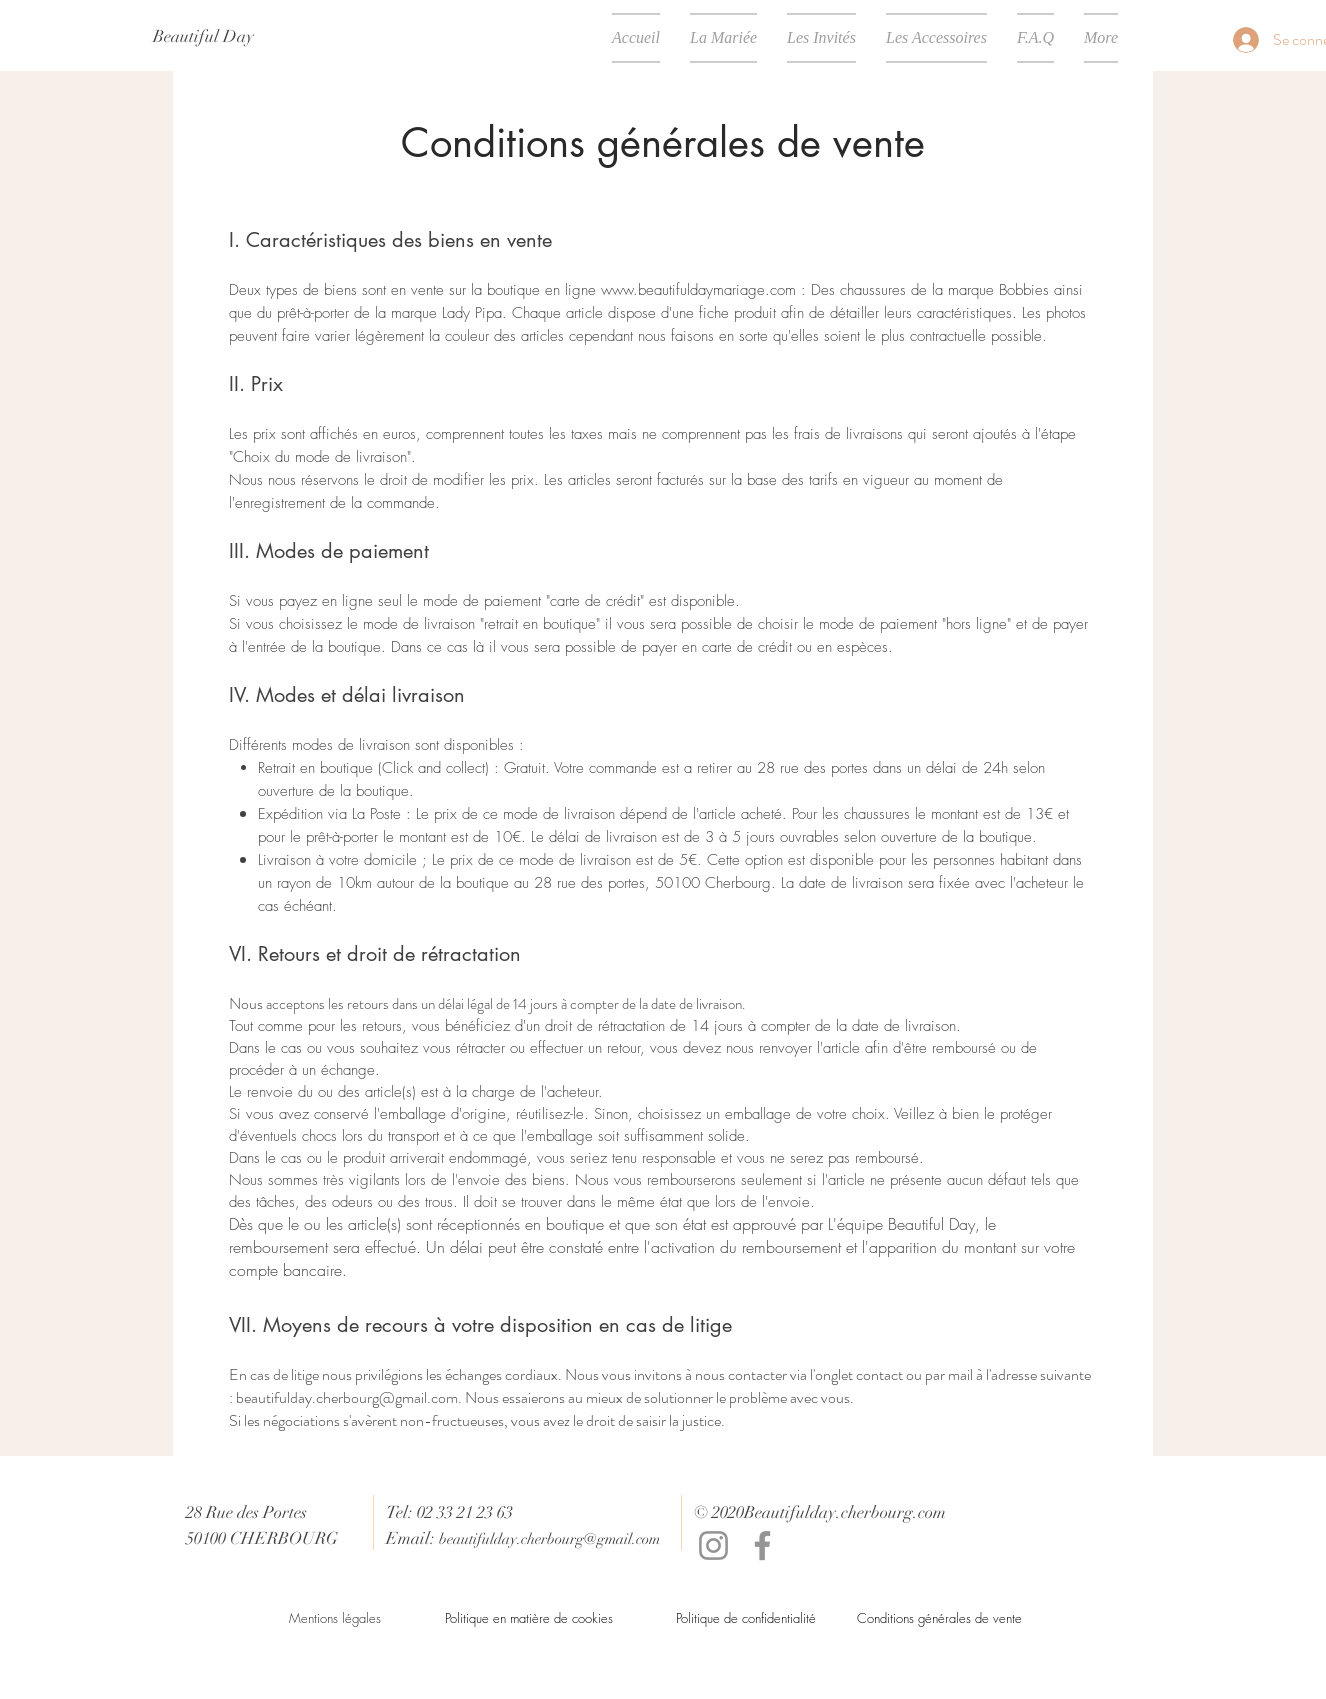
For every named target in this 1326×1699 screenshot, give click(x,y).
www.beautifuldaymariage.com (698, 290)
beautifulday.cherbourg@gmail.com (347, 1397)
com (932, 1512)
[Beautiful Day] (203, 37)
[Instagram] (713, 1545)
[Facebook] (762, 1545)
